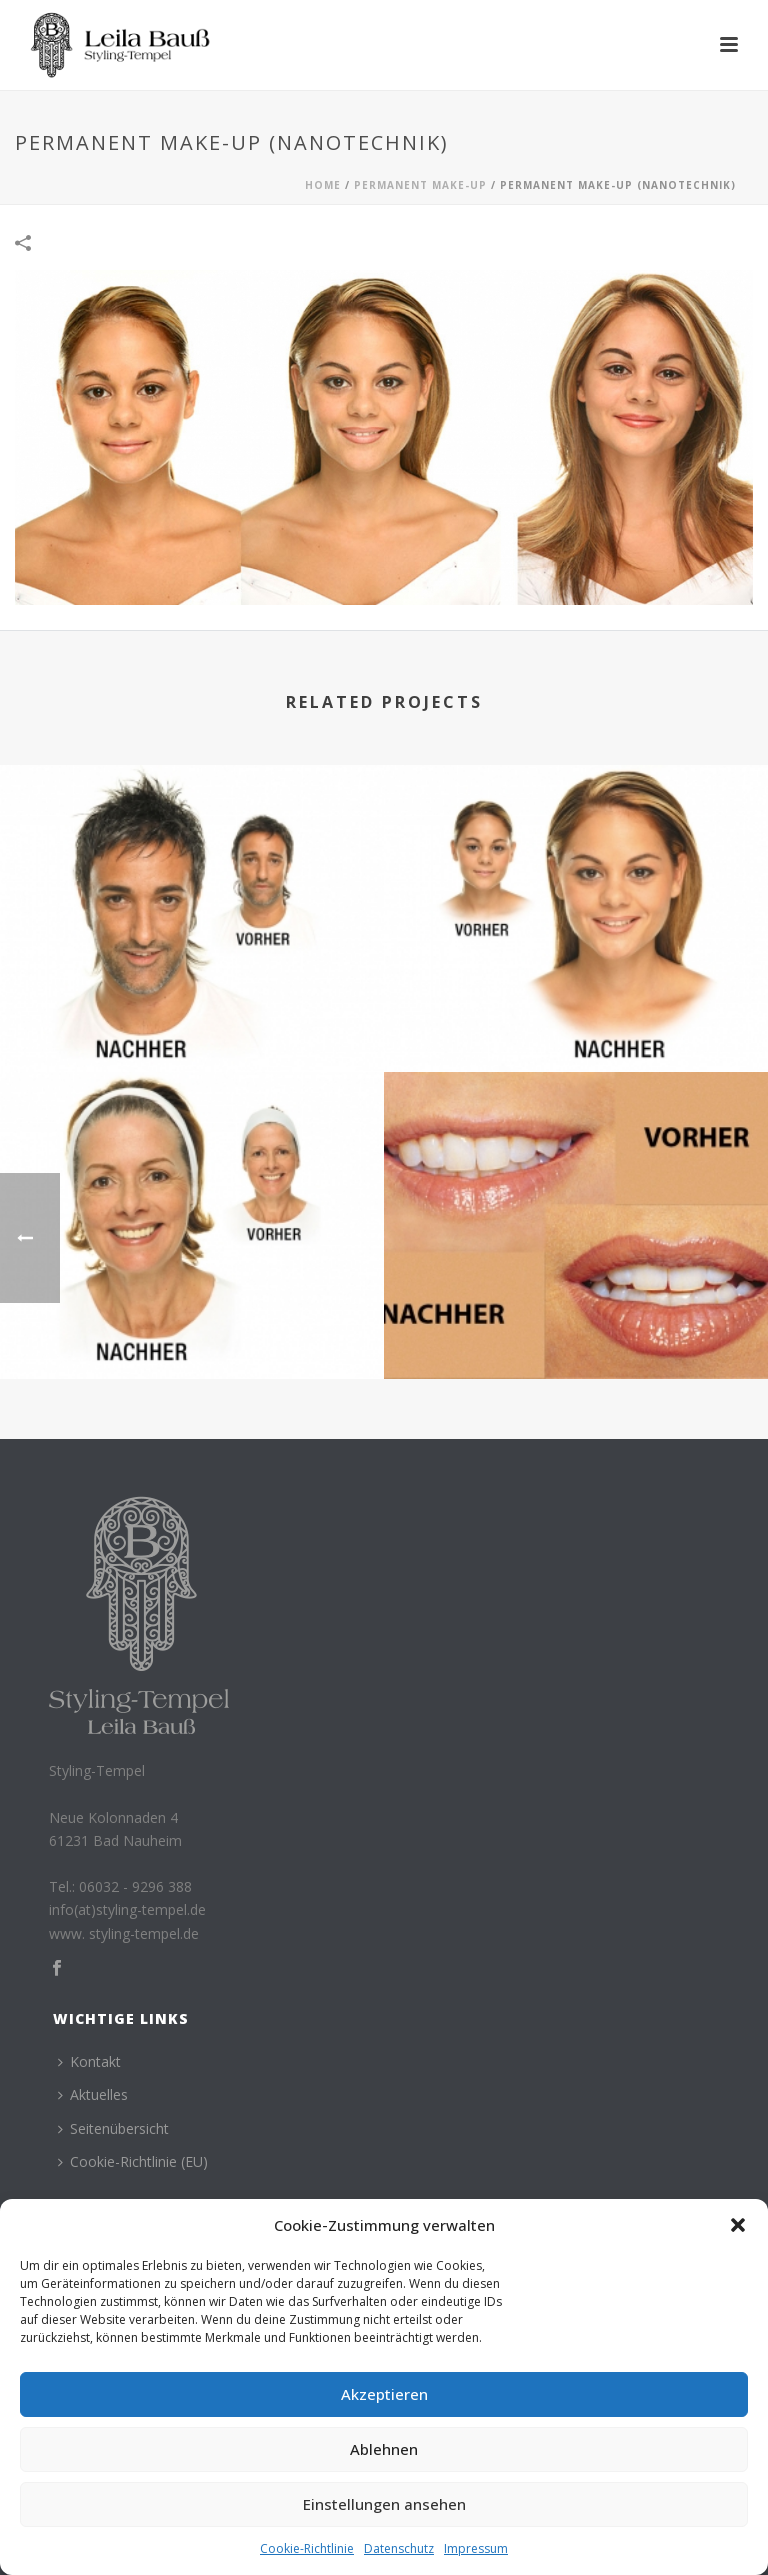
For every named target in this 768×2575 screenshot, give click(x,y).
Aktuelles (93, 2094)
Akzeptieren (384, 2394)
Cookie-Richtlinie (307, 2548)
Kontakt (89, 2061)
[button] (738, 2225)
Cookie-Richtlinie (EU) (133, 2161)
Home (323, 185)
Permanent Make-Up (420, 185)
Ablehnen (384, 2449)
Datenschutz (399, 2548)
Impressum (476, 2548)
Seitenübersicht (113, 2128)
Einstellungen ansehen (384, 2504)
